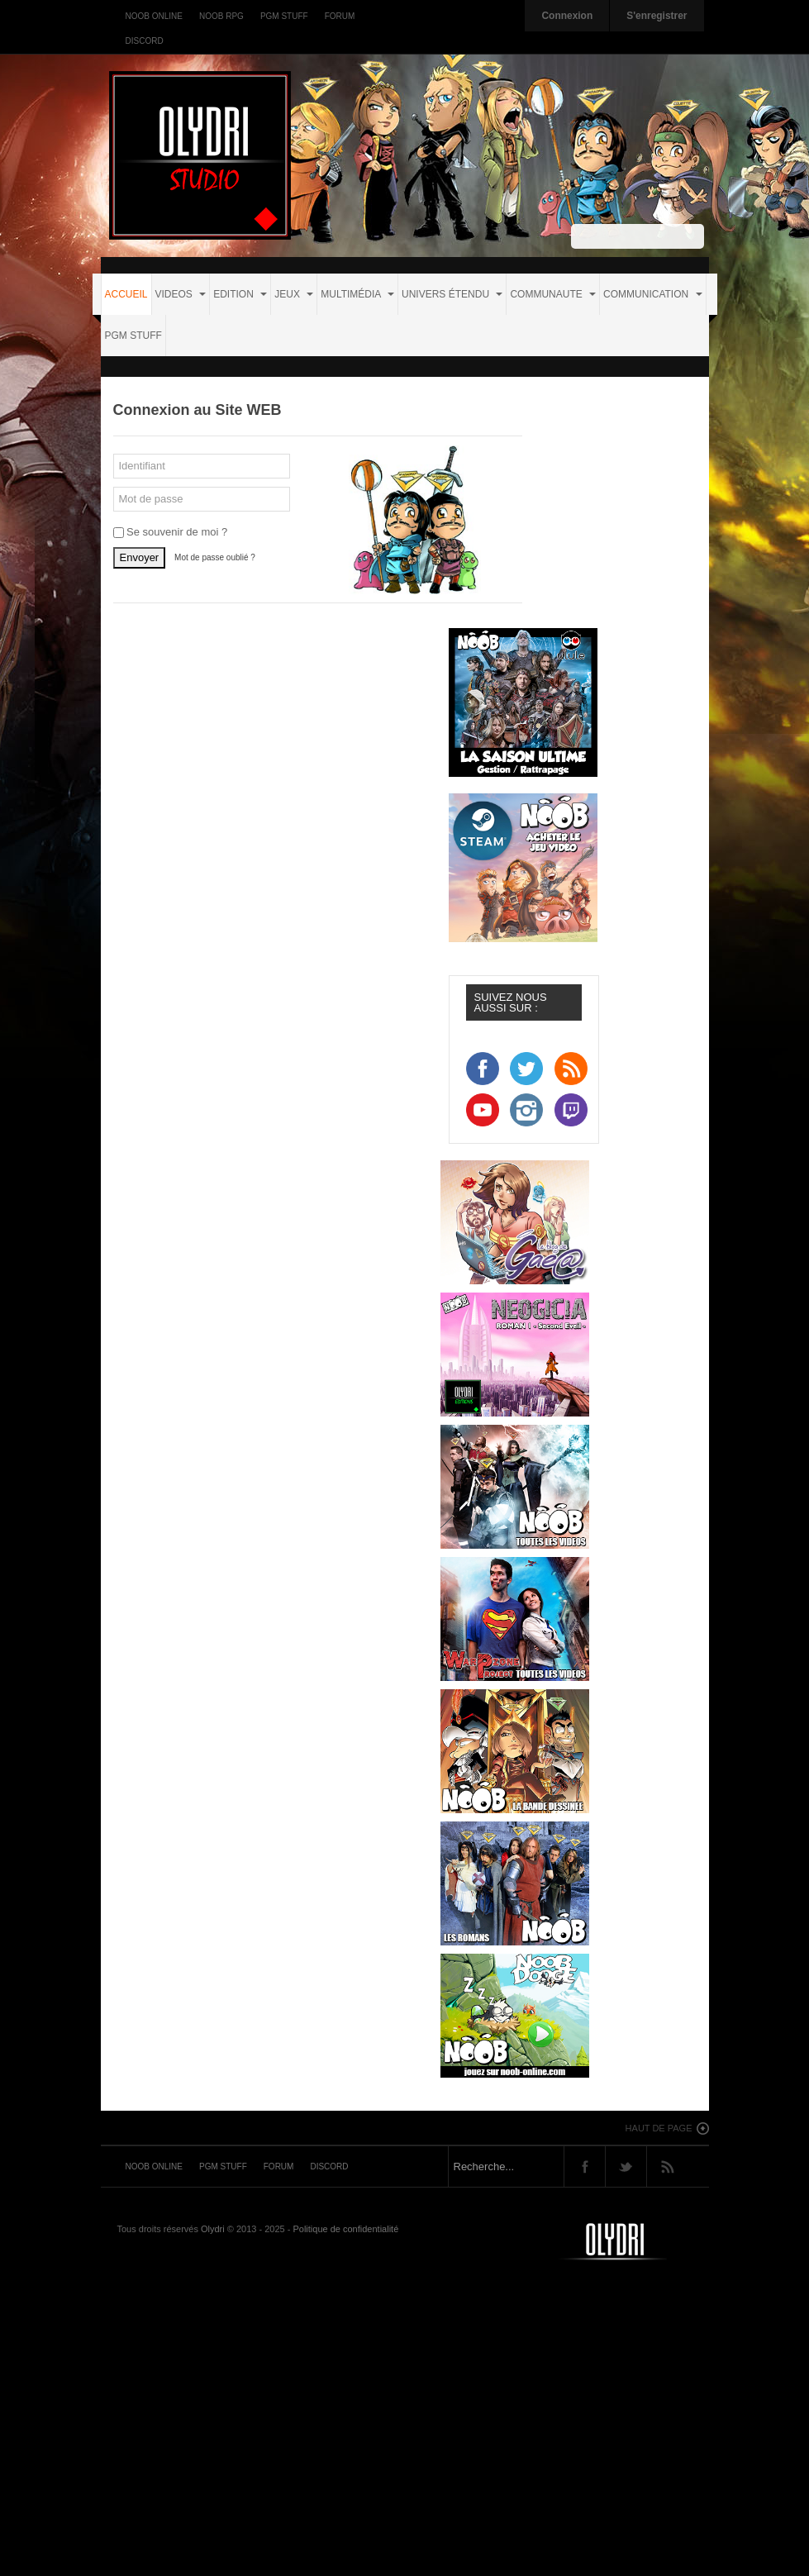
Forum (340, 16)
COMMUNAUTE (553, 294)
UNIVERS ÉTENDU (452, 294)
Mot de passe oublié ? (214, 557)
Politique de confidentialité (345, 2229)
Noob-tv (634, 2241)
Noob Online (154, 16)
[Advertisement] (409, 2419)
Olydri (213, 2229)
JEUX (293, 294)
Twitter (626, 2166)
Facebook (584, 2166)
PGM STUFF (133, 335)
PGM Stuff (284, 16)
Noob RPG (221, 16)
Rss (667, 2166)
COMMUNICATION (652, 294)
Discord (145, 40)
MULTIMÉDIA (357, 294)
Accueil (126, 294)
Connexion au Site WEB (197, 410)
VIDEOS (181, 294)
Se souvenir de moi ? (170, 532)
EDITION (240, 294)
